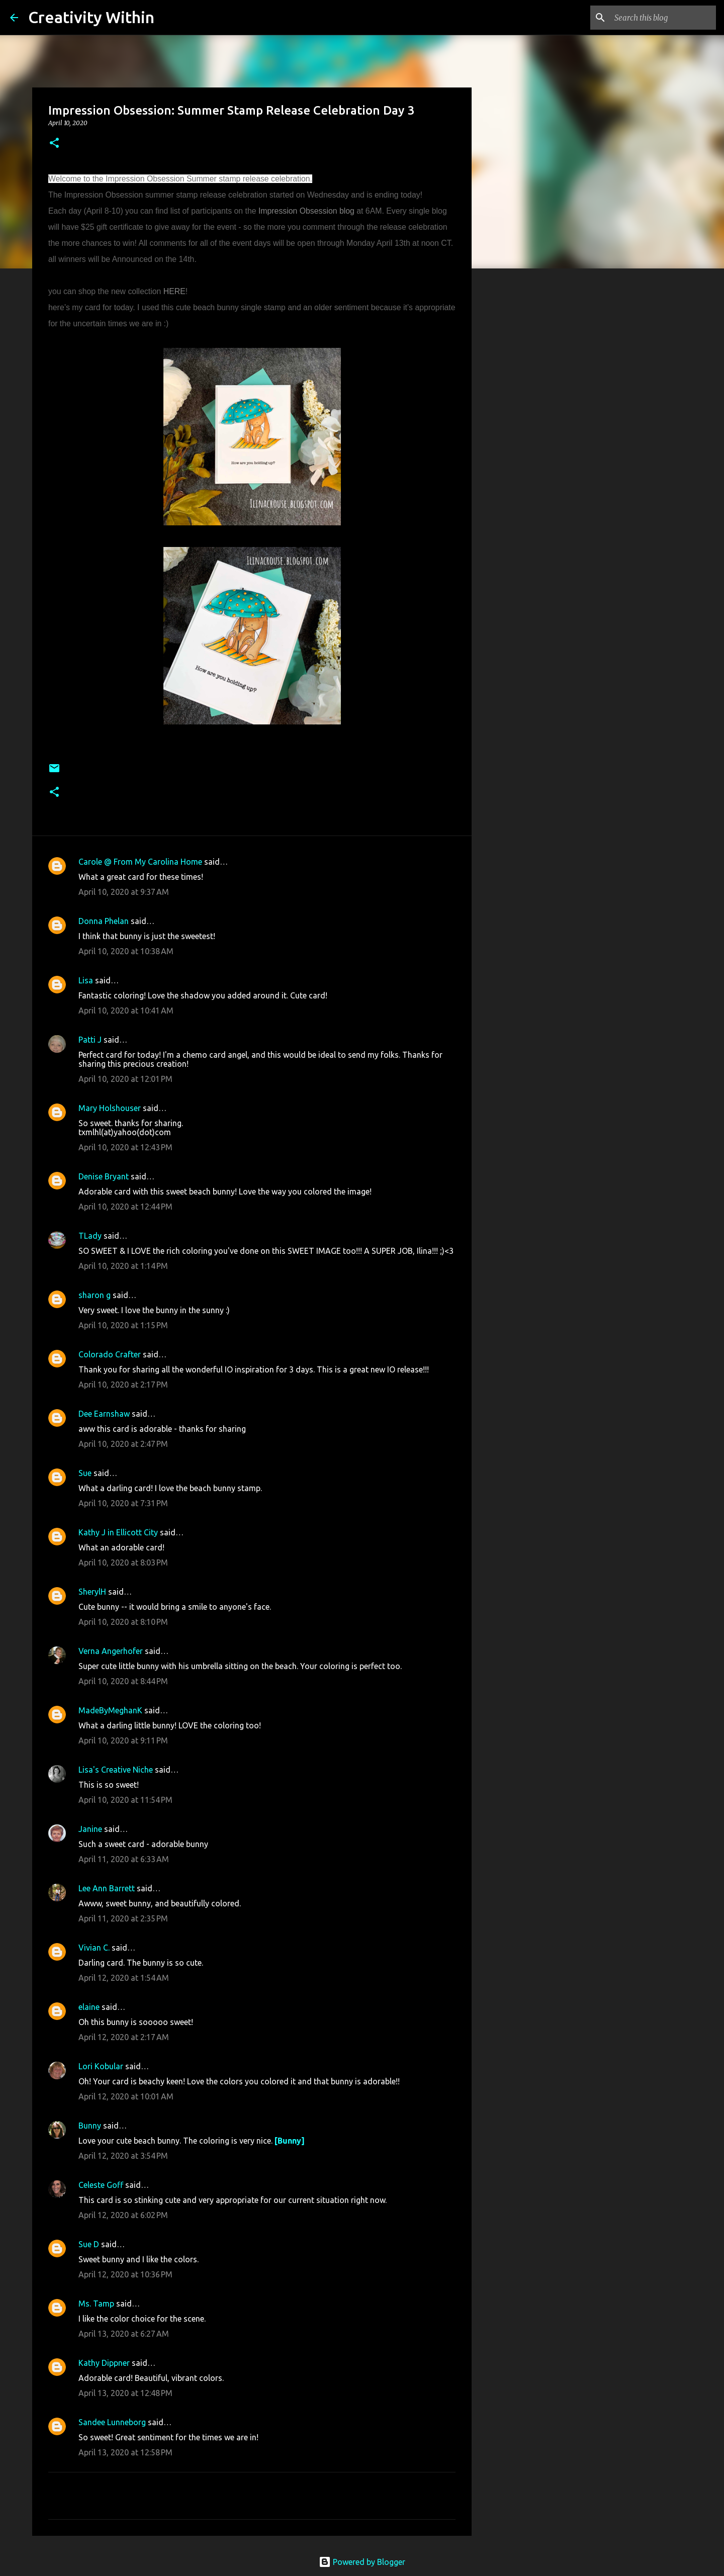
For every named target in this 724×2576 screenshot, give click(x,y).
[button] (54, 143)
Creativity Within (91, 17)
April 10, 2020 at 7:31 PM (123, 1503)
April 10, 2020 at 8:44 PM (123, 1681)
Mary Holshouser (109, 1108)
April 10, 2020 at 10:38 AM (125, 951)
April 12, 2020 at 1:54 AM (123, 1977)
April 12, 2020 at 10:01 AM (125, 2096)
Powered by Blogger (362, 2561)
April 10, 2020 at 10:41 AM (125, 1010)
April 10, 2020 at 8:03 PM (123, 1562)
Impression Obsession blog (306, 211)
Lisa (85, 980)
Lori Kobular (100, 2066)
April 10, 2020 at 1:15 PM (123, 1325)
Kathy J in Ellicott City (118, 1532)
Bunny (89, 2125)
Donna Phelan (103, 921)
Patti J (90, 1039)
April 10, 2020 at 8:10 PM (123, 1621)
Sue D (88, 2244)
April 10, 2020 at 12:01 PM (125, 1078)
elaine (89, 2006)
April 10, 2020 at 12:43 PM (125, 1147)
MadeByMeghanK (110, 1710)
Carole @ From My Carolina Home (140, 861)
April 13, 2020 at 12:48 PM (125, 2393)
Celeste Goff (100, 2184)
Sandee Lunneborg (112, 2422)
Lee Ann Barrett (106, 1888)
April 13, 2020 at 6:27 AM (123, 2333)
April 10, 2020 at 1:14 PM (123, 1265)
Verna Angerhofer (110, 1650)
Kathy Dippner (104, 2362)
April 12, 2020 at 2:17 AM (123, 2037)
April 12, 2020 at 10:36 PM (125, 2274)
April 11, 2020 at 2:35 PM (123, 1918)
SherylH (92, 1591)
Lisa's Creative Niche (115, 1769)
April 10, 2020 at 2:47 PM (123, 1443)
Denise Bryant (103, 1176)
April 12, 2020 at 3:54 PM (123, 2155)
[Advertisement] (523, 434)
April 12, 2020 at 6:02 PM (123, 2215)
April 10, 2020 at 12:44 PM (125, 1206)
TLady (90, 1235)
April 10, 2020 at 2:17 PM (123, 1384)
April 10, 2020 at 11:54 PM (125, 1799)
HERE (174, 291)
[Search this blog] (663, 18)
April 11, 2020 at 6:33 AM (123, 1859)
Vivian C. (94, 1947)
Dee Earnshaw (104, 1413)
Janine (90, 1828)
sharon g (94, 1295)
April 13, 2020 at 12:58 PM (125, 2452)
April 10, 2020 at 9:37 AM (123, 891)
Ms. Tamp (96, 2303)
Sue (85, 1473)
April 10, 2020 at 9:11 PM (123, 1740)
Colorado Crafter (109, 1354)
